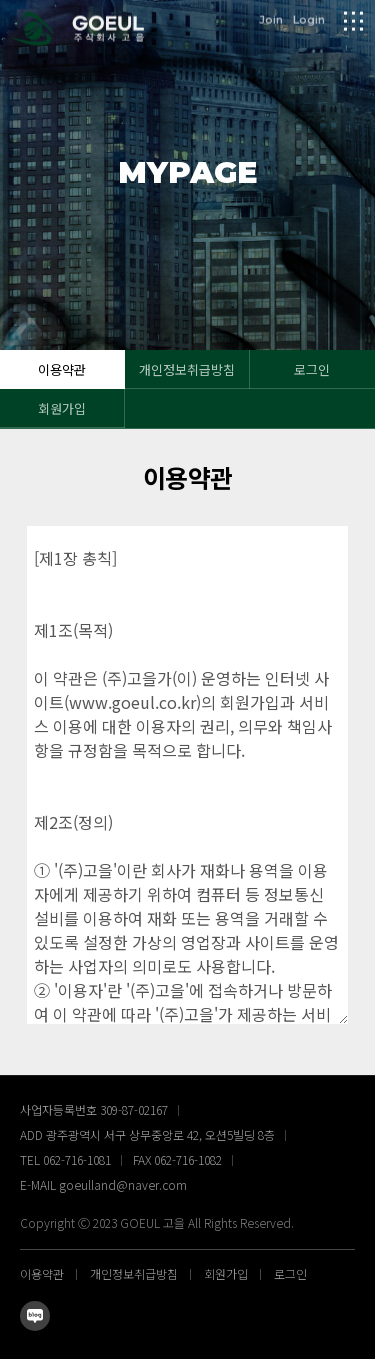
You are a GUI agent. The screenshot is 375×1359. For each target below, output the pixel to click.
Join (271, 19)
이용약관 (62, 369)
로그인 (312, 369)
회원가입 (62, 408)
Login (309, 19)
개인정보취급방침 (187, 369)
